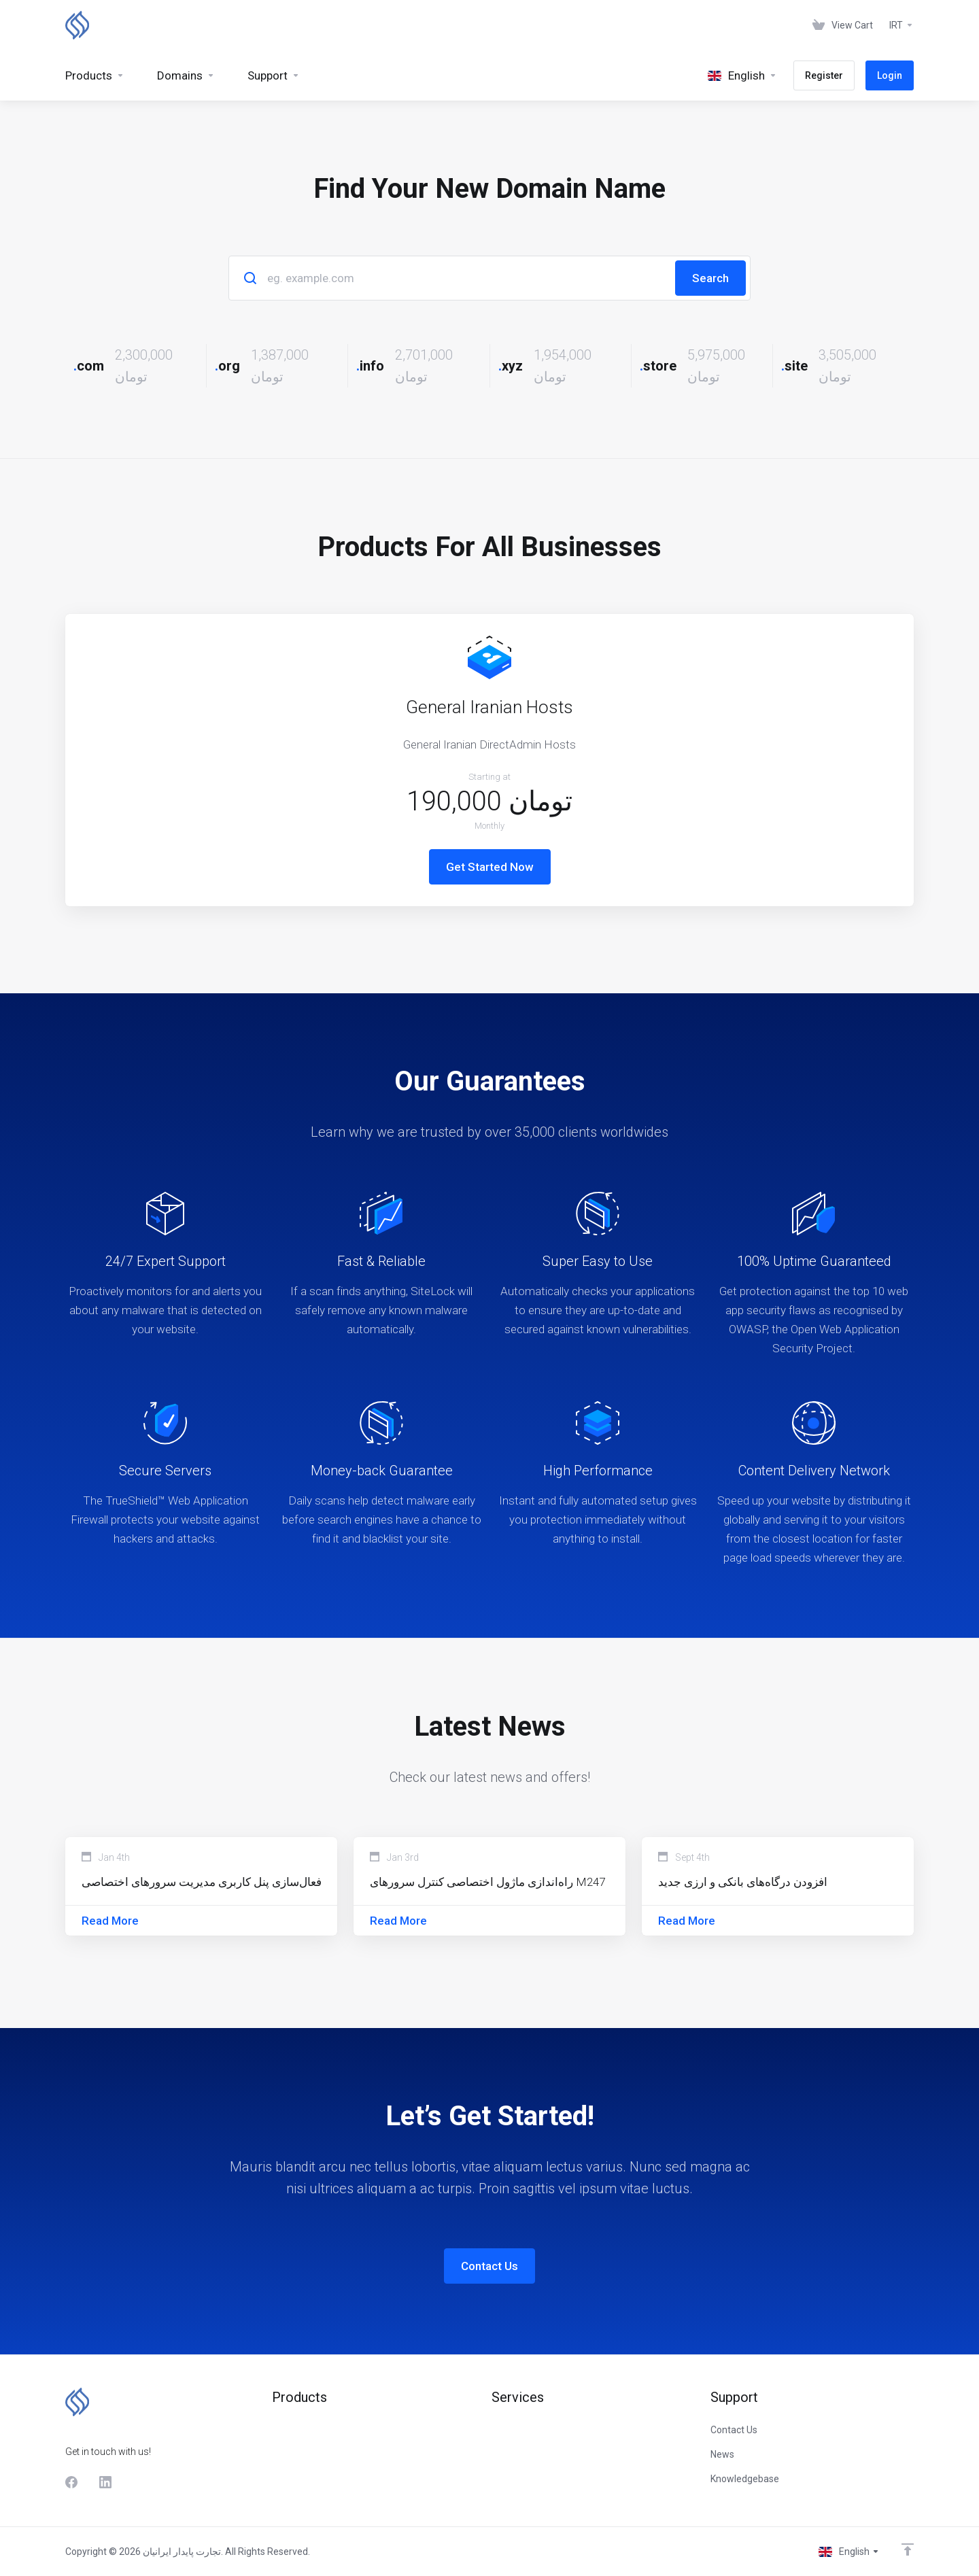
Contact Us (489, 2266)
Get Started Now (490, 867)
